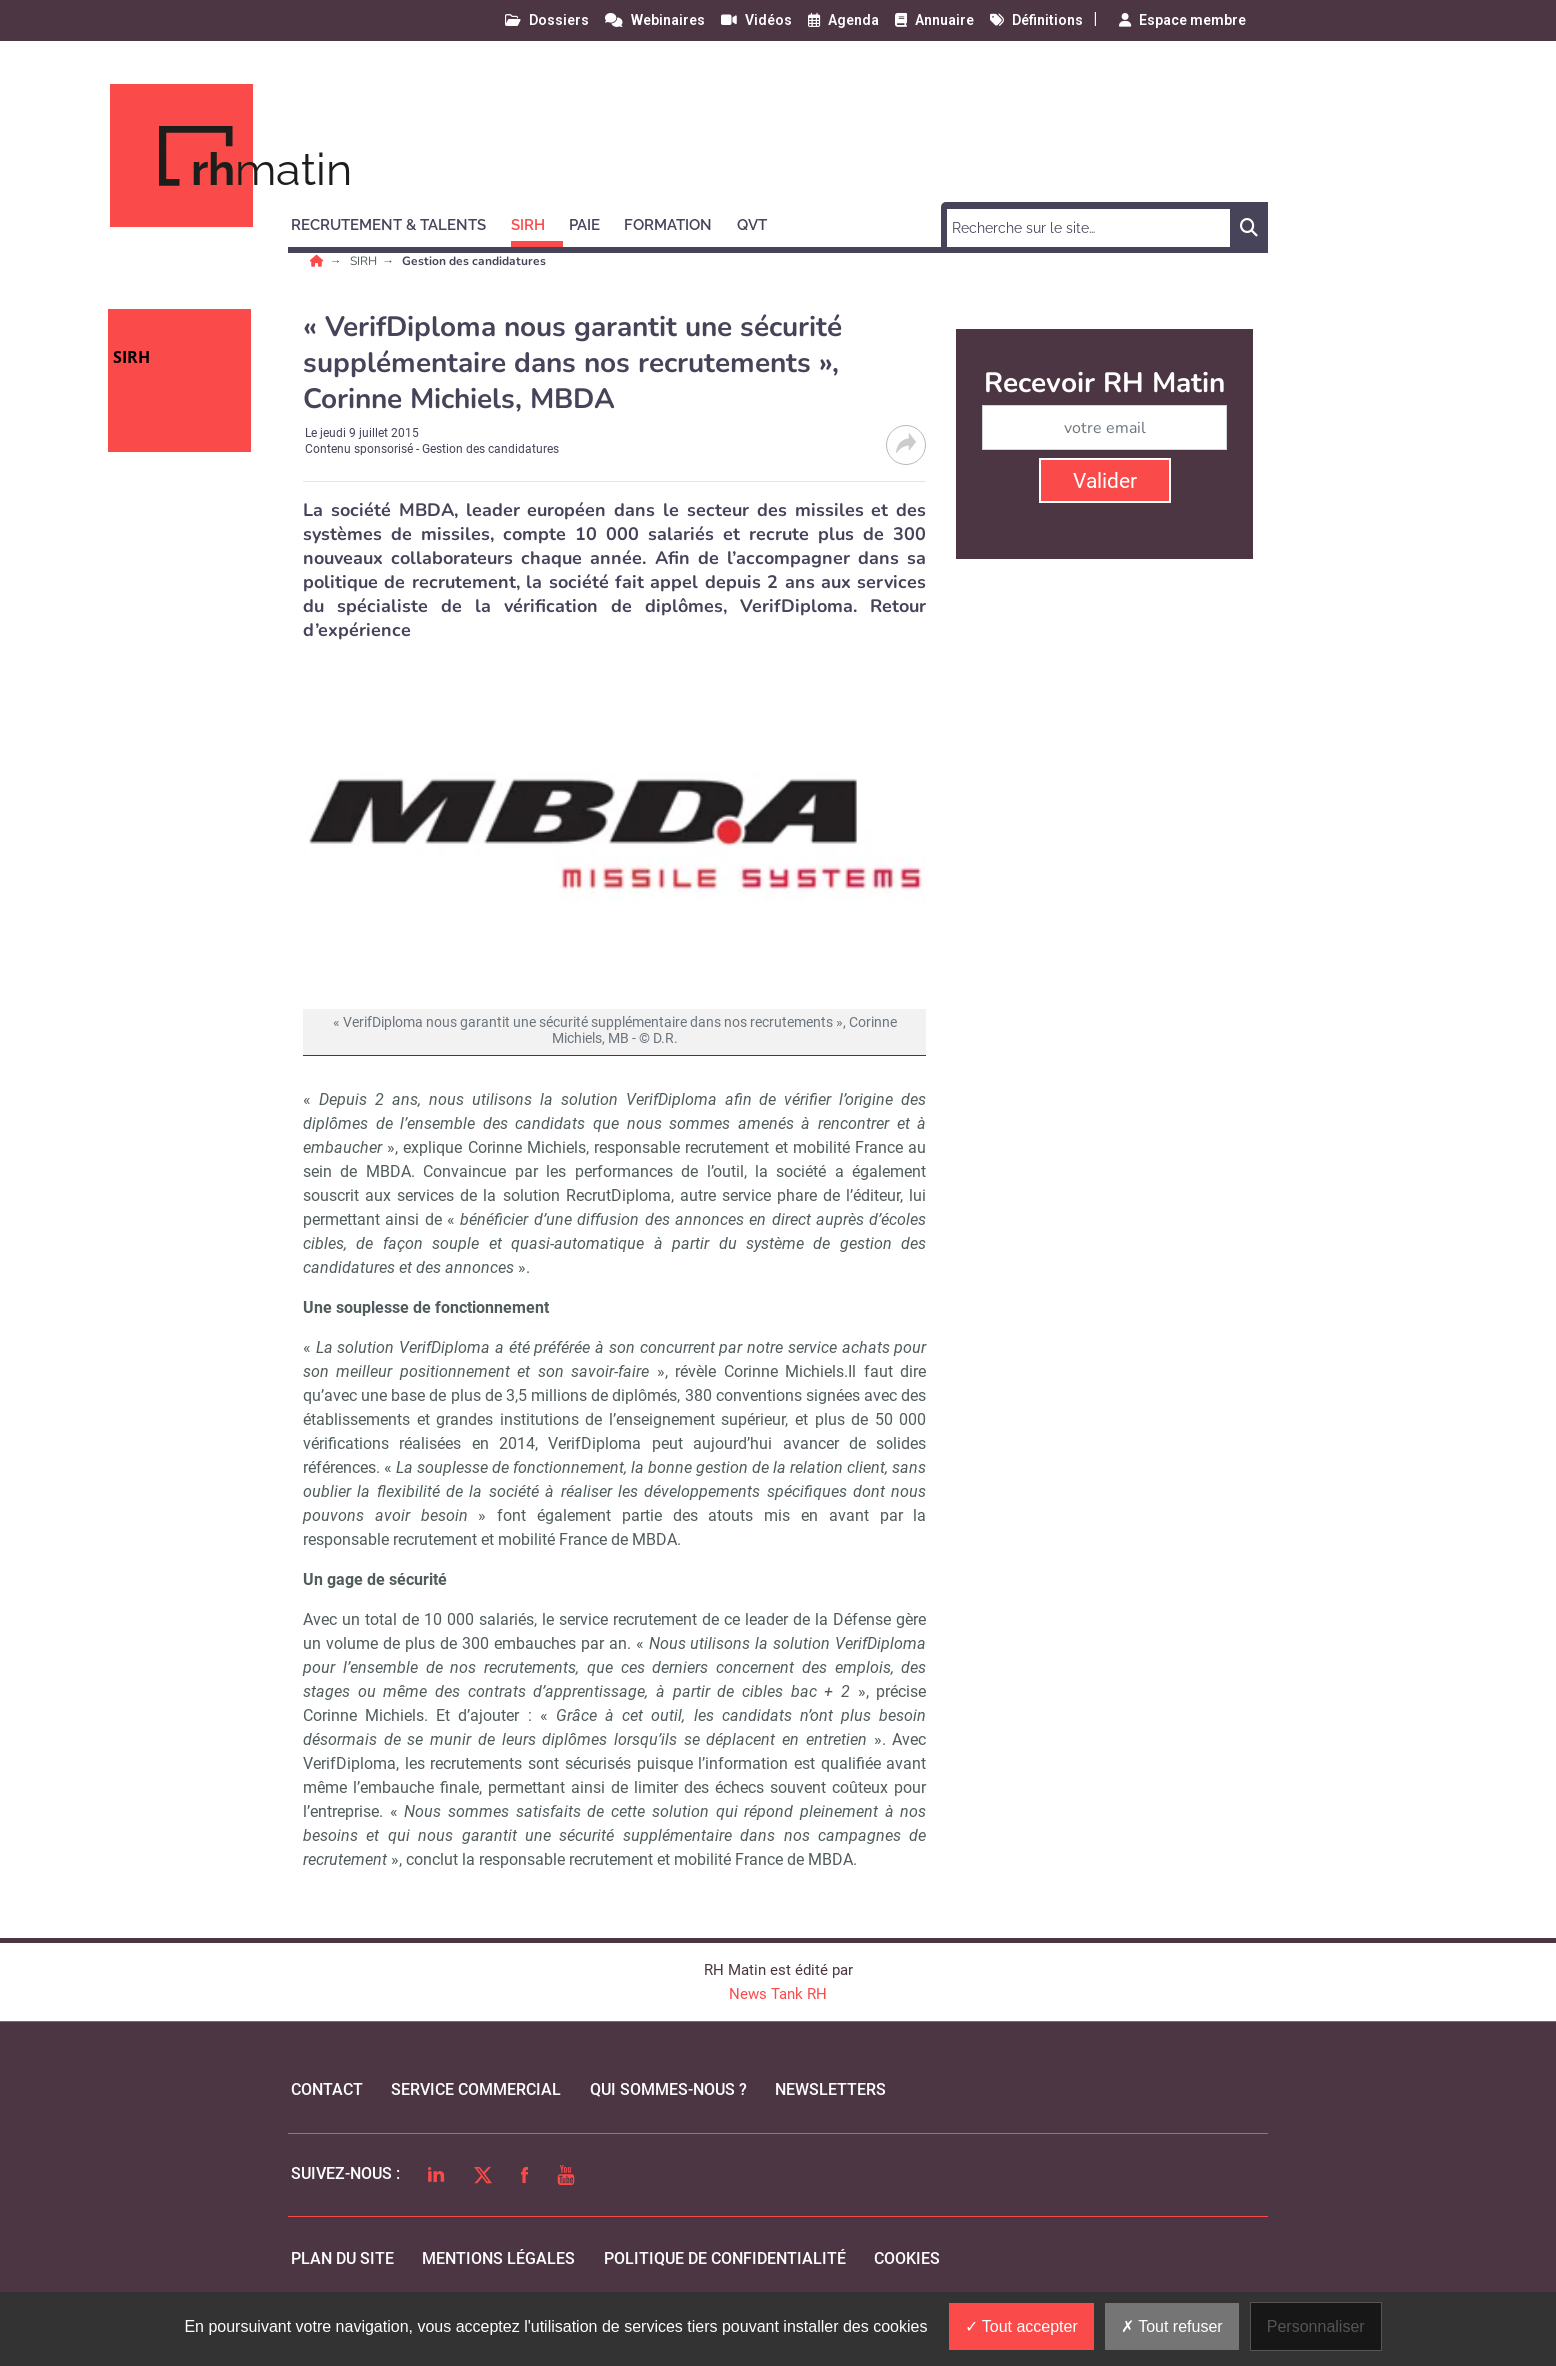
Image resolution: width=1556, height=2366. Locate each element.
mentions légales (498, 2258)
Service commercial (476, 2089)
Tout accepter (1021, 2326)
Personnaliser (1316, 2326)
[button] (397, 222)
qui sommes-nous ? (668, 2089)
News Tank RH (778, 1994)
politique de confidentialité (725, 2258)
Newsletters (830, 2089)
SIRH (365, 261)
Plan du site (342, 2258)
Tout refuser (1172, 2326)
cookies (907, 2258)
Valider (1105, 481)
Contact (327, 2089)
